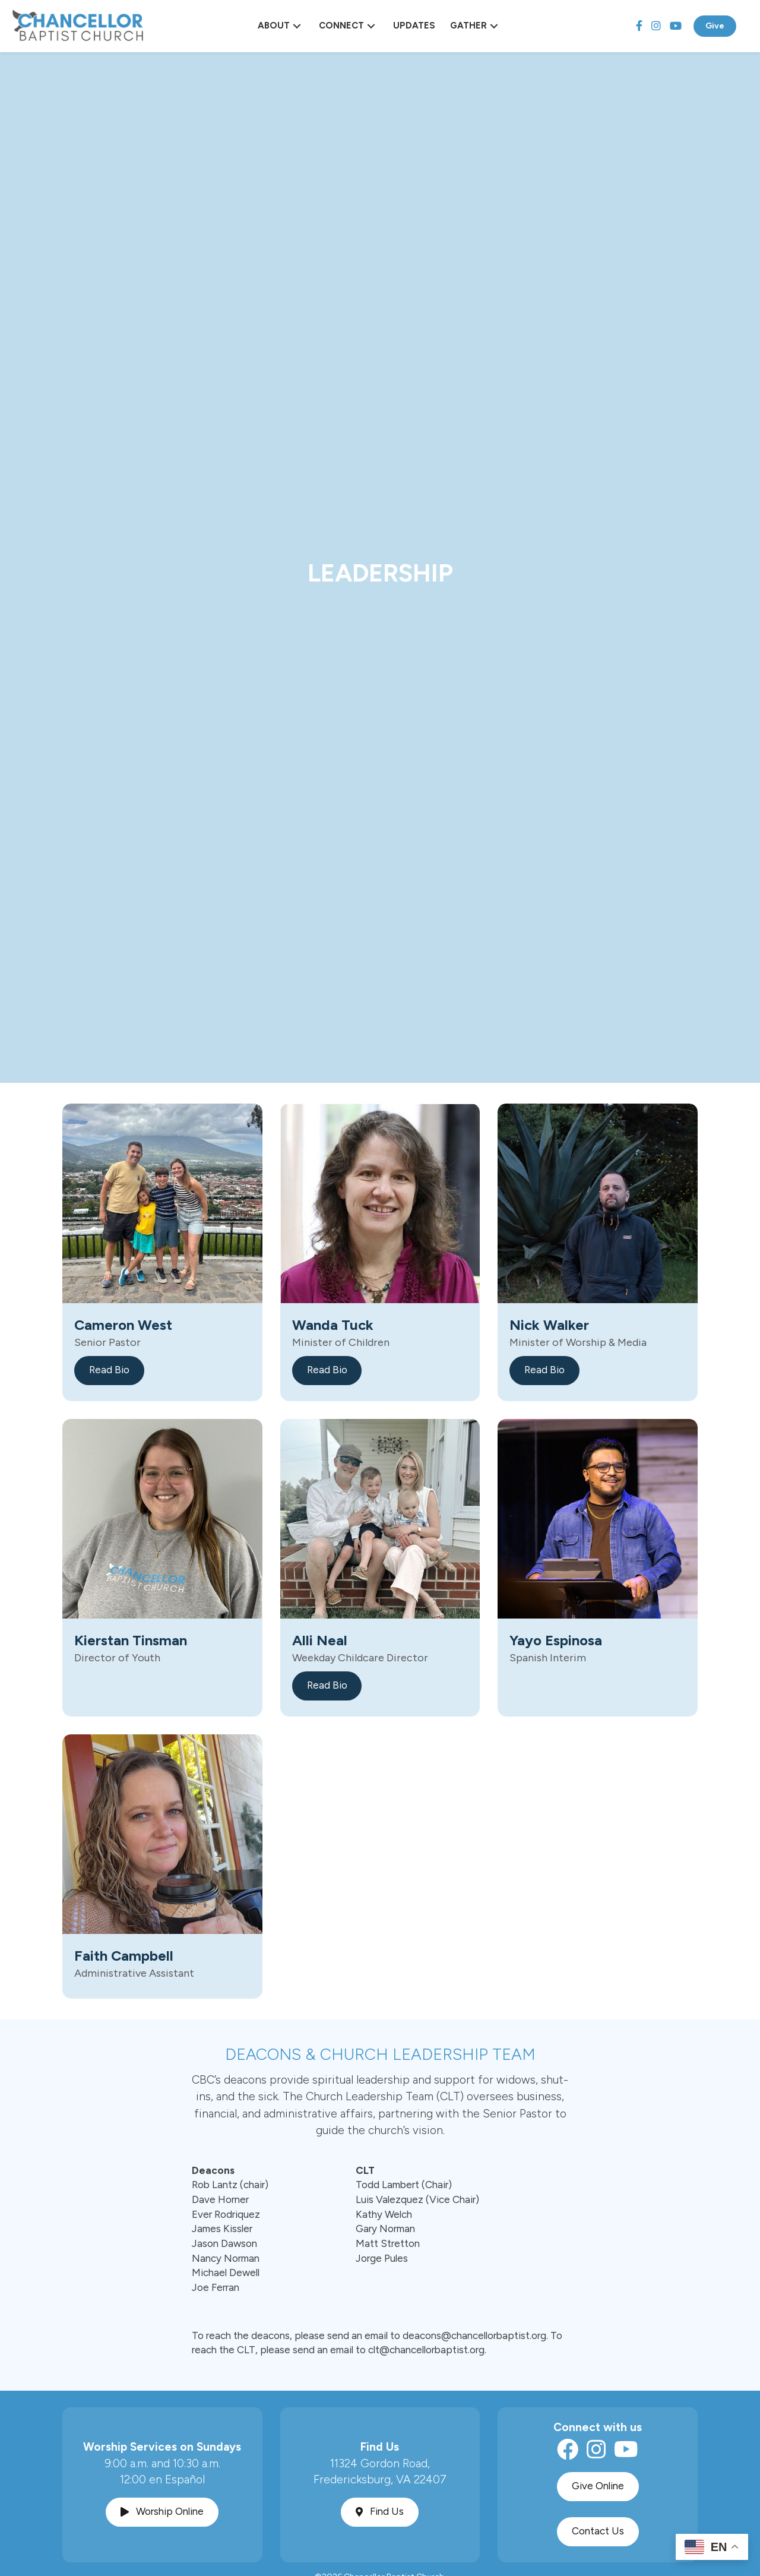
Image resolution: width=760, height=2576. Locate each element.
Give (714, 26)
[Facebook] (639, 26)
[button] (297, 26)
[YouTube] (676, 26)
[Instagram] (656, 26)
